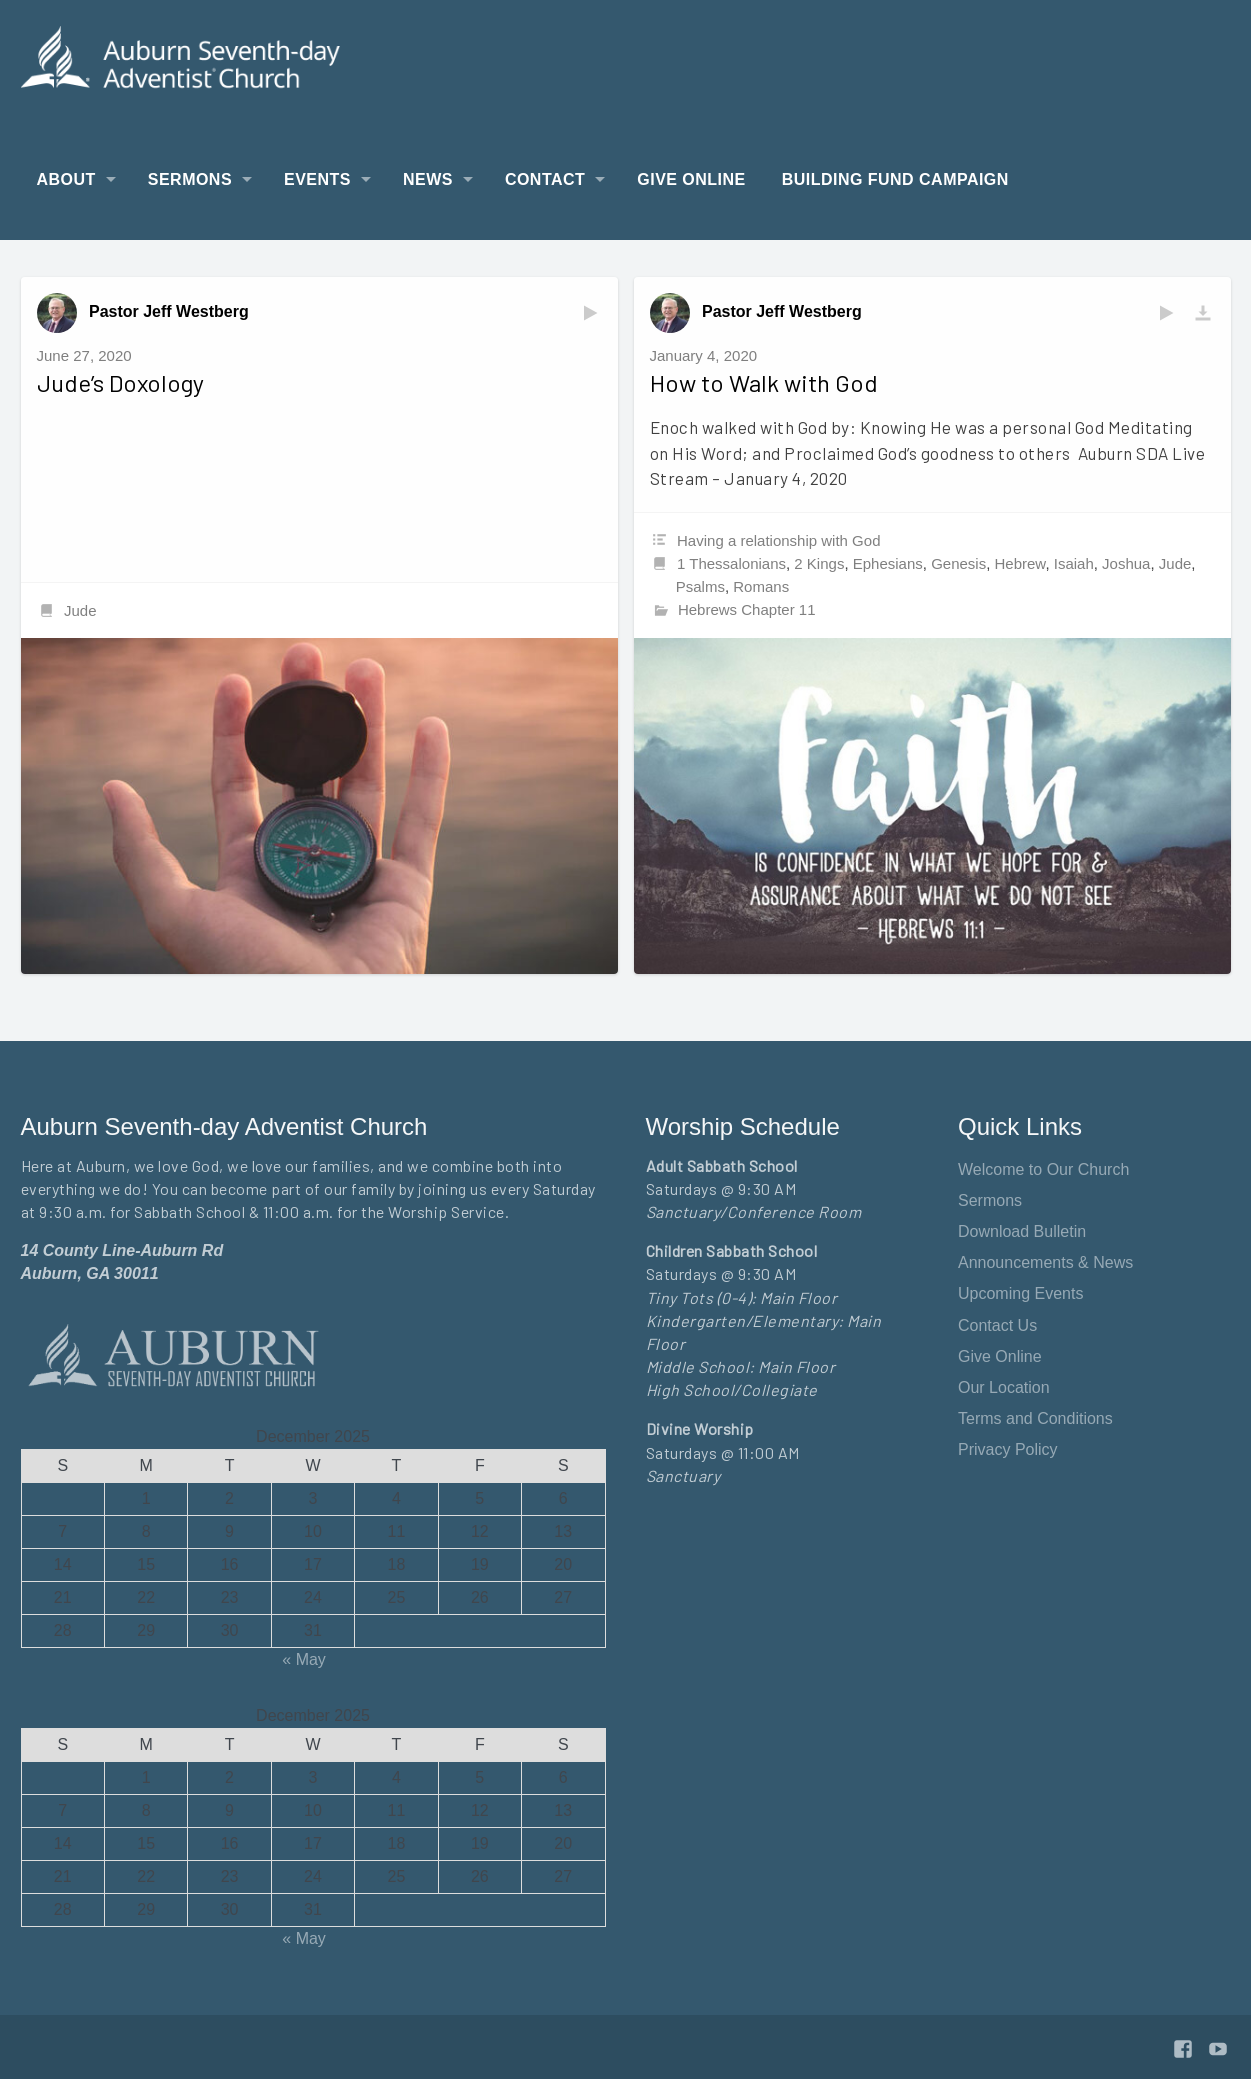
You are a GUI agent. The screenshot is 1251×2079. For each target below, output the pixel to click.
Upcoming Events (1020, 1293)
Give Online (691, 179)
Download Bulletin (1022, 1231)
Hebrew (1020, 563)
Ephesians (888, 563)
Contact (545, 179)
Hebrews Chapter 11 (747, 609)
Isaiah (1074, 563)
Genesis (958, 563)
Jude (80, 610)
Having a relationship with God (778, 540)
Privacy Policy (1008, 1449)
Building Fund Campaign (895, 179)
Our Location (1004, 1387)
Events (317, 179)
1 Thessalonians (731, 563)
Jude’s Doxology (120, 382)
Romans (761, 586)
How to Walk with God (764, 382)
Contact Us (997, 1325)
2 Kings (819, 563)
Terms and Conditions (1035, 1418)
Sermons (190, 179)
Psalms (700, 586)
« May (304, 1659)
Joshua (1126, 563)
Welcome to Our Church (1043, 1169)
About (66, 179)
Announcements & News (1045, 1262)
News (428, 179)
